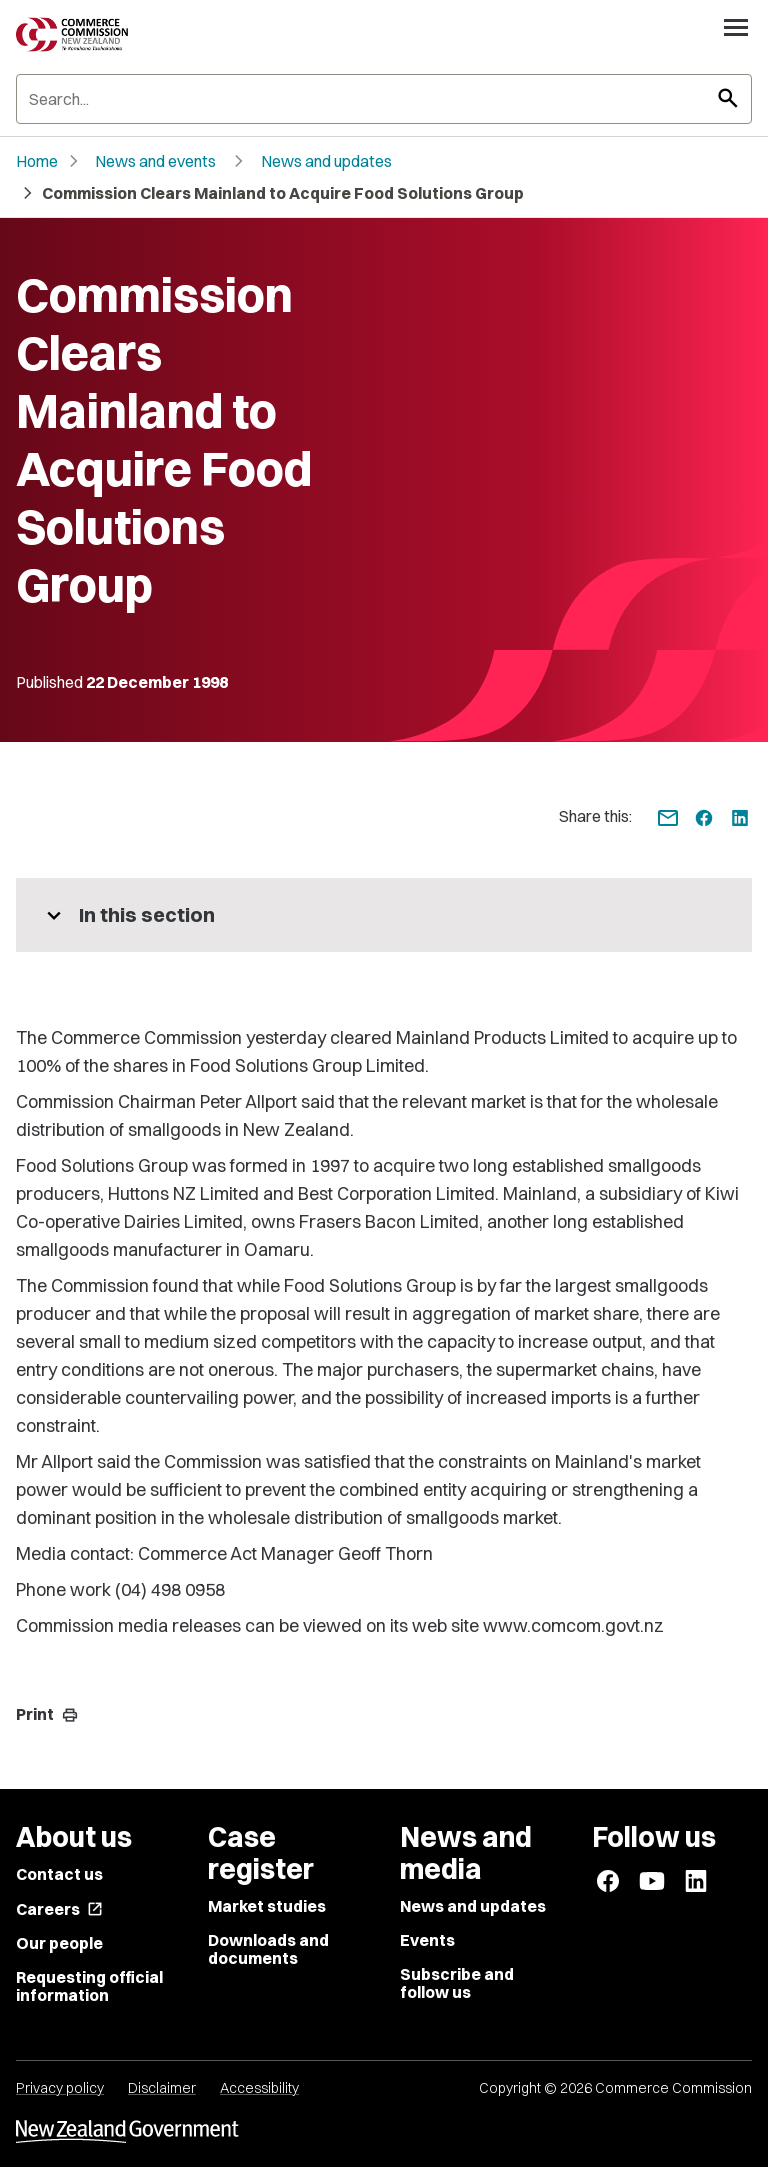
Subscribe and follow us (457, 1983)
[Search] (384, 99)
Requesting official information (89, 1986)
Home (37, 161)
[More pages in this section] (384, 915)
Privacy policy (60, 2088)
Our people (59, 1943)
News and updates (326, 161)
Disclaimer (162, 2088)
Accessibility (259, 2088)
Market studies (267, 1906)
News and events (155, 161)
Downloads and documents (268, 1949)
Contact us (59, 1874)
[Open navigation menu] (736, 27)
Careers (59, 1909)
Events (427, 1940)
